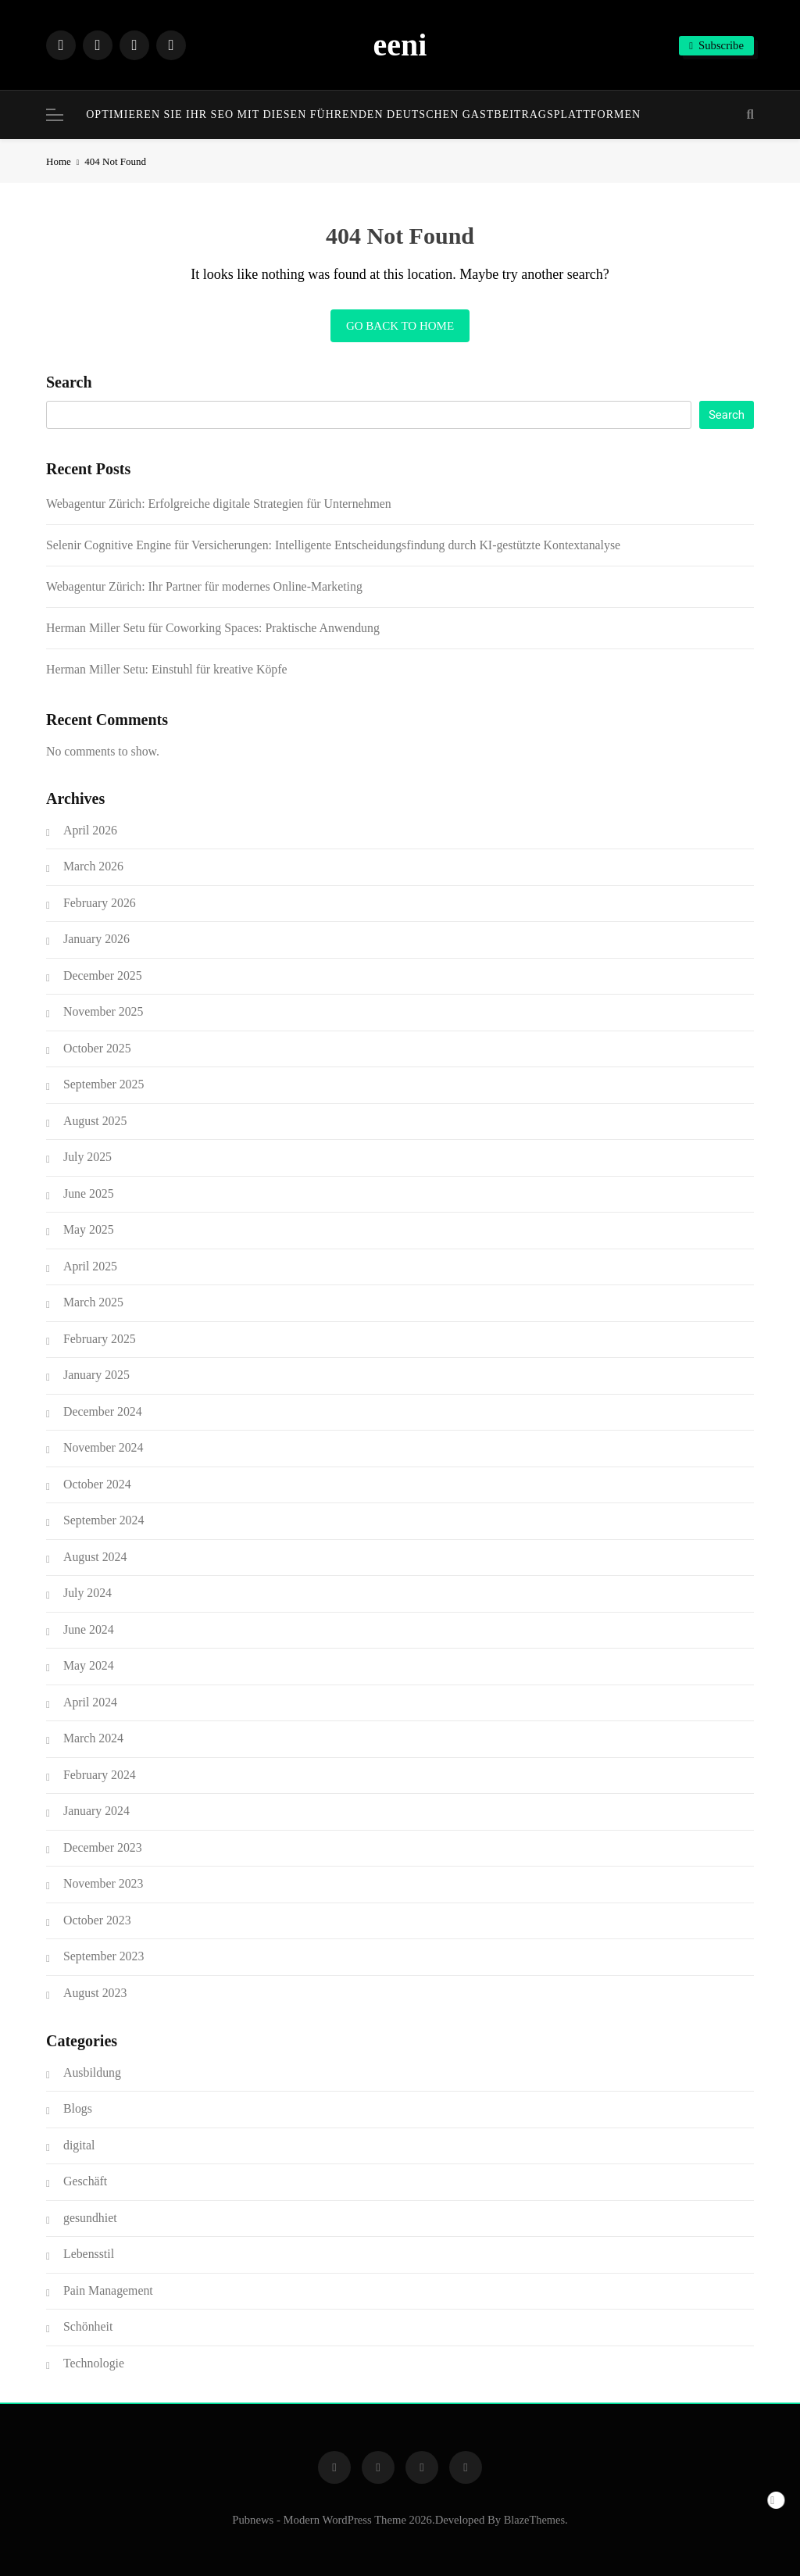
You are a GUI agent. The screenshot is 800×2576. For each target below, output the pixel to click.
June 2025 (88, 1193)
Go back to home (400, 326)
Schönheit (87, 2326)
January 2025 (96, 1374)
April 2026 (90, 830)
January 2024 (96, 1810)
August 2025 (95, 1120)
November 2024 (103, 1447)
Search (69, 382)
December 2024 (102, 1411)
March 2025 (93, 1302)
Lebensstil (88, 2253)
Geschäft (85, 2181)
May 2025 (88, 1229)
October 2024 (97, 1484)
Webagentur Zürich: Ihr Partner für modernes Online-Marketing (204, 586)
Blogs (77, 2108)
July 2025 (87, 1156)
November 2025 (103, 1011)
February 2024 (99, 1774)
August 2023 (95, 1992)
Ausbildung (92, 2072)
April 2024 (90, 1702)
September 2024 (103, 1520)
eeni (400, 45)
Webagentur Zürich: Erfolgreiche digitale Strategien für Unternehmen (218, 503)
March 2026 (93, 866)
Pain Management (108, 2290)
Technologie (93, 2363)
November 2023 (103, 1883)
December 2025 (102, 975)
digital (79, 2145)
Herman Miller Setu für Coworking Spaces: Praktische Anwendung (213, 627)
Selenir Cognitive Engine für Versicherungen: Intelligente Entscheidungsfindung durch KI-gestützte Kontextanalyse (333, 545)
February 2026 (99, 902)
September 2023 (103, 1956)
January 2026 (96, 938)
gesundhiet (90, 2217)
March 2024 (93, 1738)
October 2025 (97, 1048)
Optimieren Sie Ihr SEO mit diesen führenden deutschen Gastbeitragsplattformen (363, 114)
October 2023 (97, 1920)
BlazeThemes (534, 2519)
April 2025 (90, 1266)
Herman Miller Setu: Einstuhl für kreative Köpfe (167, 669)
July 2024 (87, 1592)
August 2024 (95, 1556)
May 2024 (88, 1665)
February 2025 (99, 1338)
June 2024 (88, 1629)
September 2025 (103, 1084)
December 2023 (102, 1847)
